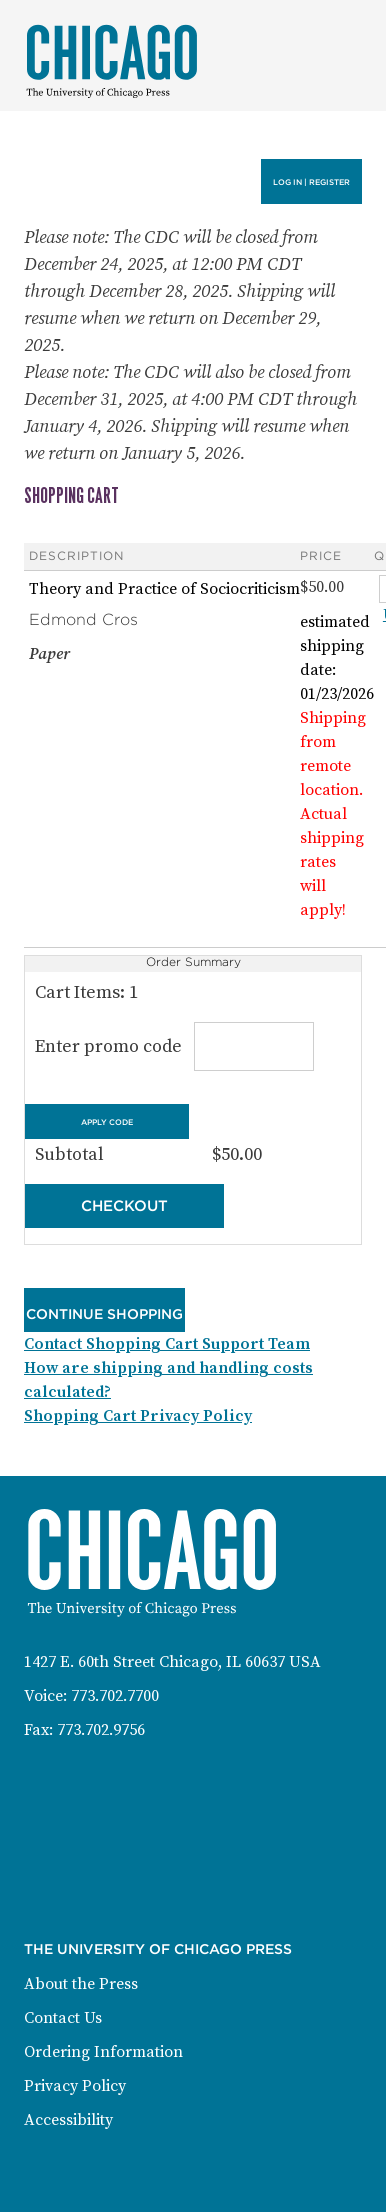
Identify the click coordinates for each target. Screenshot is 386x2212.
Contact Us (63, 2018)
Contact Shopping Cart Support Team (167, 1344)
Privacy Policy (75, 2086)
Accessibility (68, 2120)
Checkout (124, 1205)
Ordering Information (103, 2052)
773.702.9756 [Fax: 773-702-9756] (101, 1730)
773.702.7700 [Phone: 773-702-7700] (115, 1696)
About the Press (81, 1984)
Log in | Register (311, 182)
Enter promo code (170, 1046)
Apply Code (107, 1122)
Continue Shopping (104, 1314)
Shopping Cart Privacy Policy (138, 1416)
